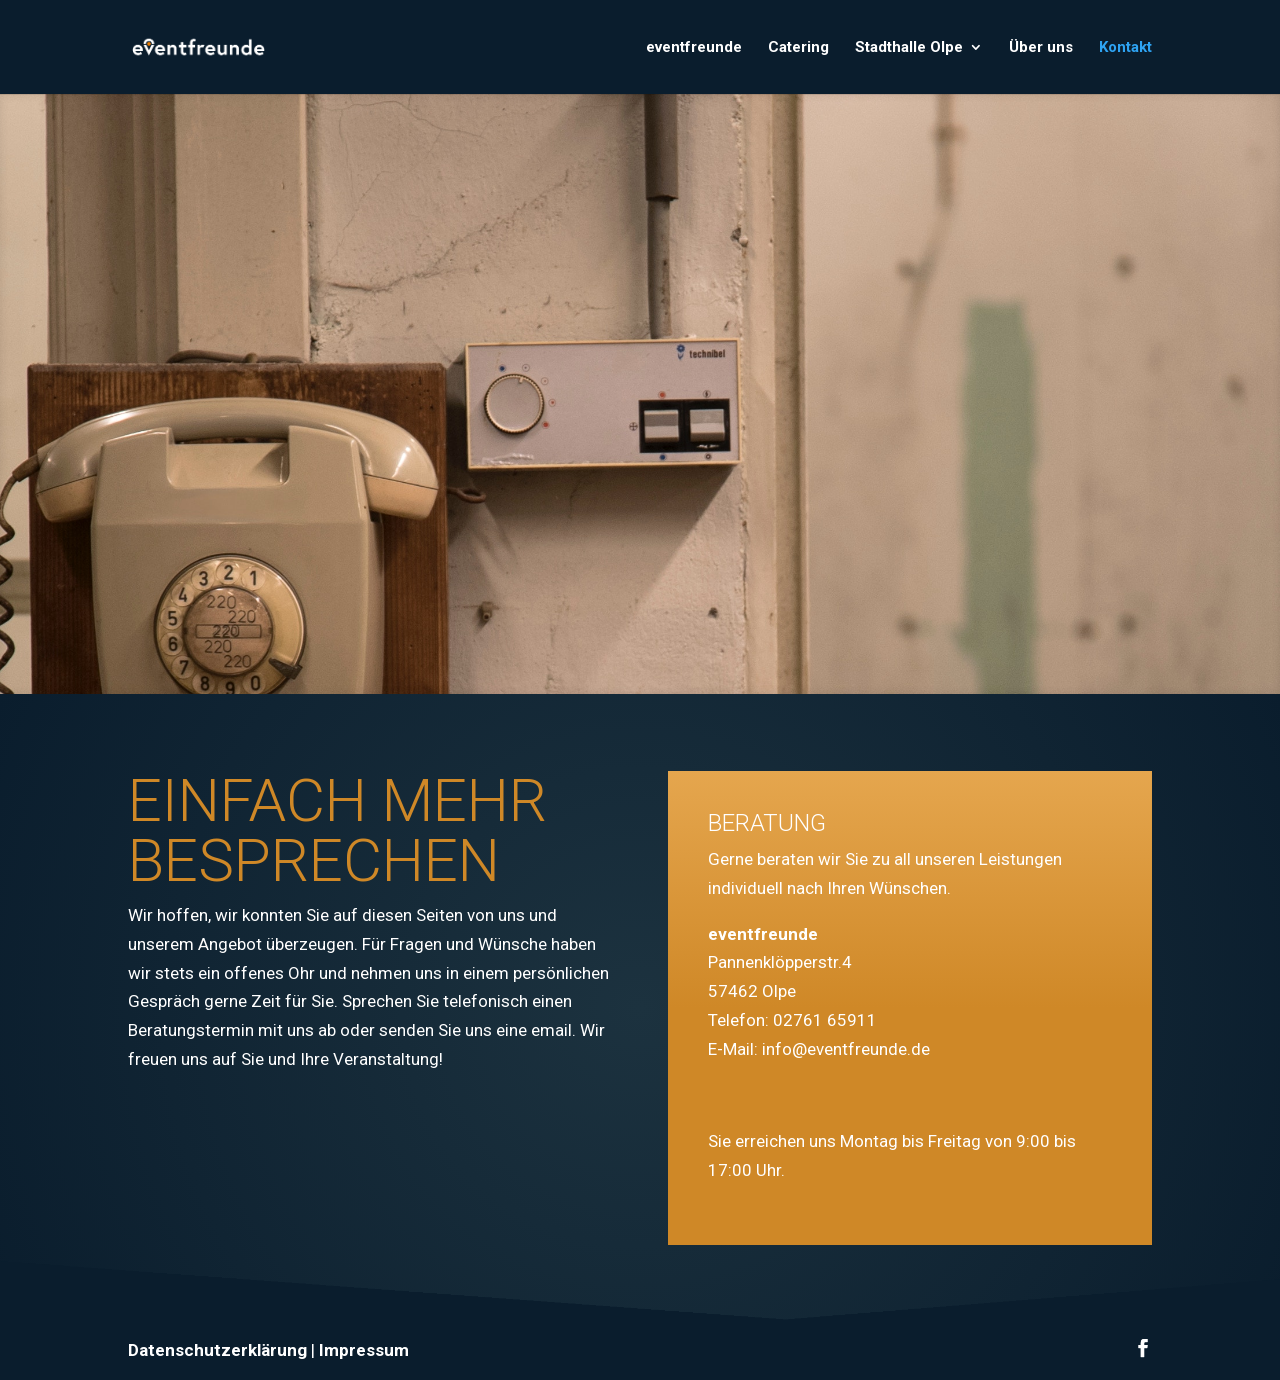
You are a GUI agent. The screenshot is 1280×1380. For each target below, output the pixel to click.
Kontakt (1125, 48)
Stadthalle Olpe (909, 48)
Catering (798, 48)
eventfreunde (694, 48)
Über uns (1041, 48)
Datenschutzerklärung (217, 1350)
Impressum (364, 1350)
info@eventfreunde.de (846, 1049)
